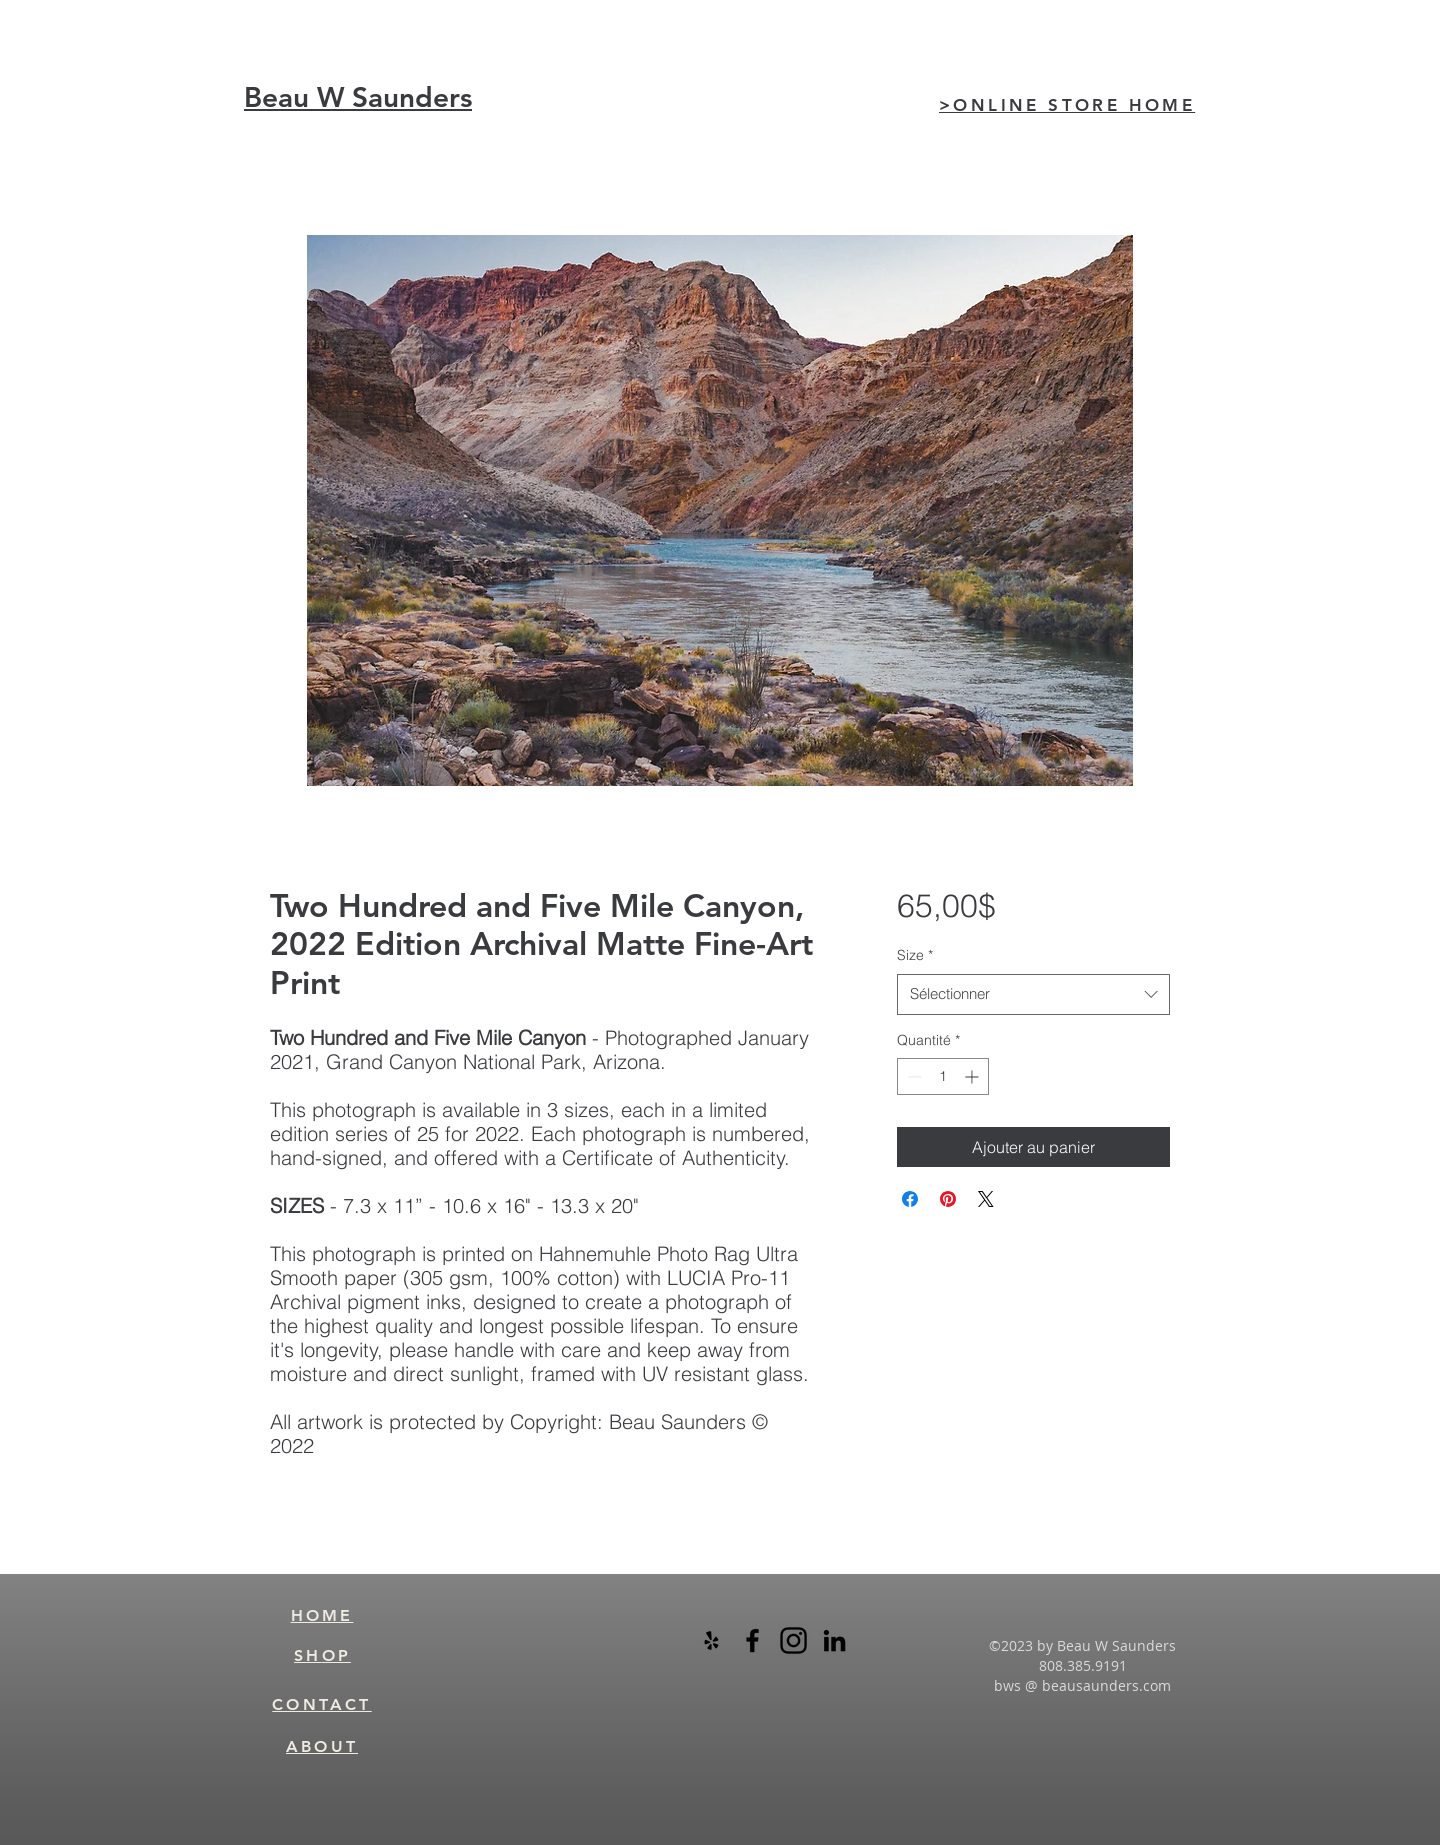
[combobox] (1033, 994)
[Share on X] (986, 1199)
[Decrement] (912, 1076)
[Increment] (973, 1076)
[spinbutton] (943, 1076)
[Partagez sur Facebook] (910, 1199)
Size (915, 955)
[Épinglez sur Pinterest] (948, 1199)
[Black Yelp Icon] (711, 1640)
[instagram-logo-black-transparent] (793, 1640)
